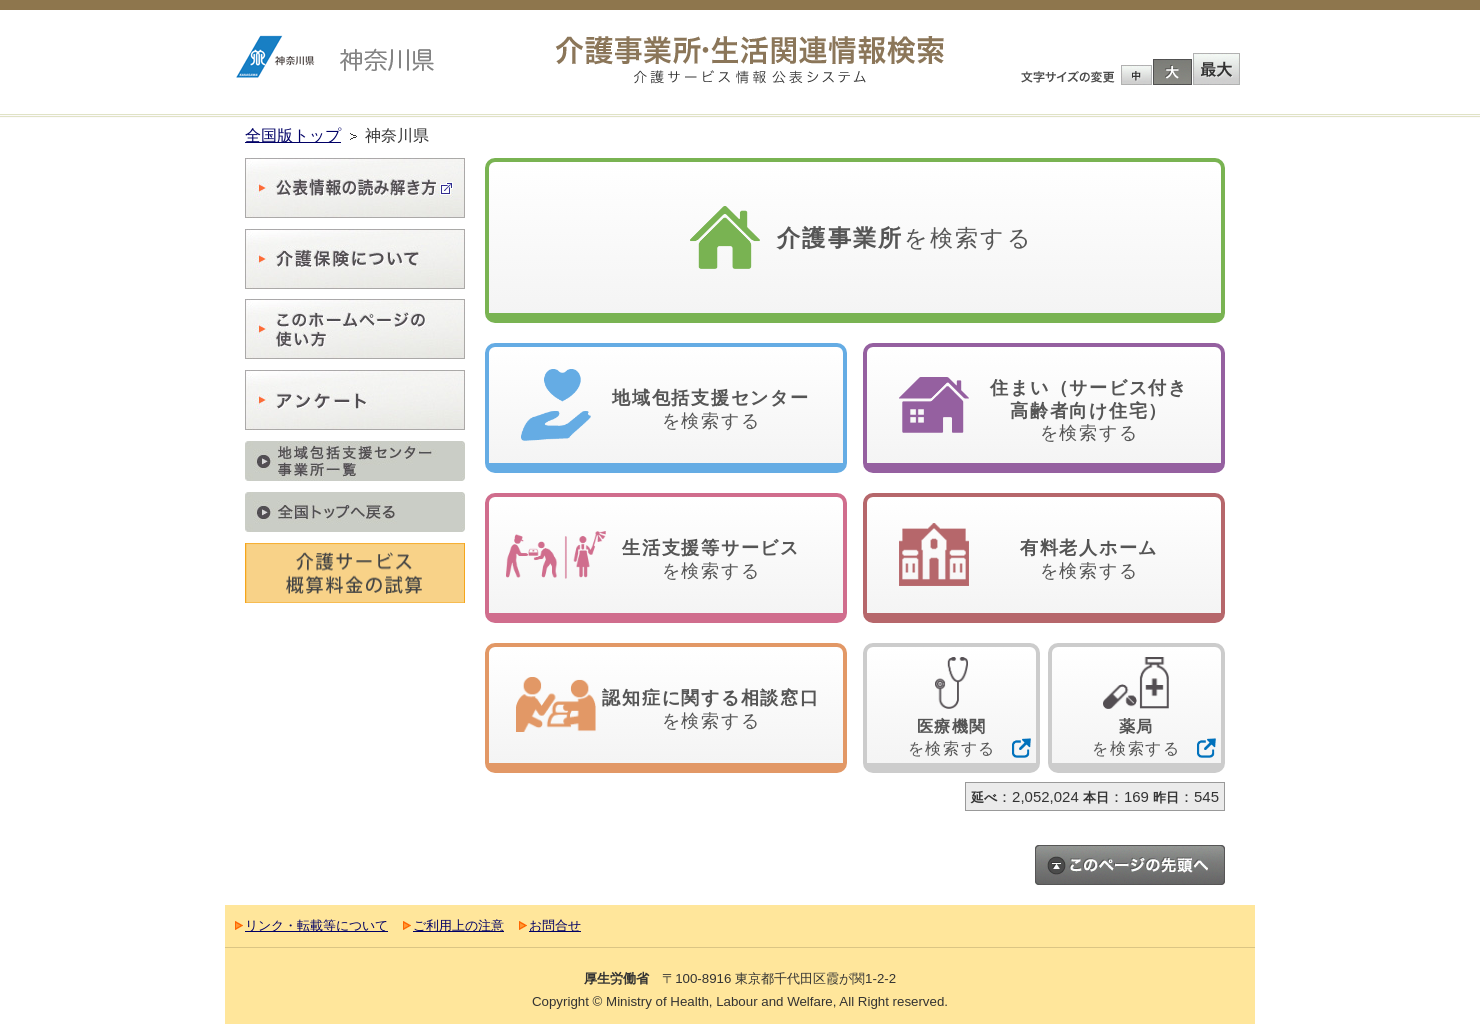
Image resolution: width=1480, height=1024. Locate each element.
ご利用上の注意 (458, 925)
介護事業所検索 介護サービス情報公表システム (750, 60)
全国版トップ (293, 135)
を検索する (905, 238)
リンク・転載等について (316, 925)
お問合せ (555, 925)
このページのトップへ (1130, 865)
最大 (1216, 69)
